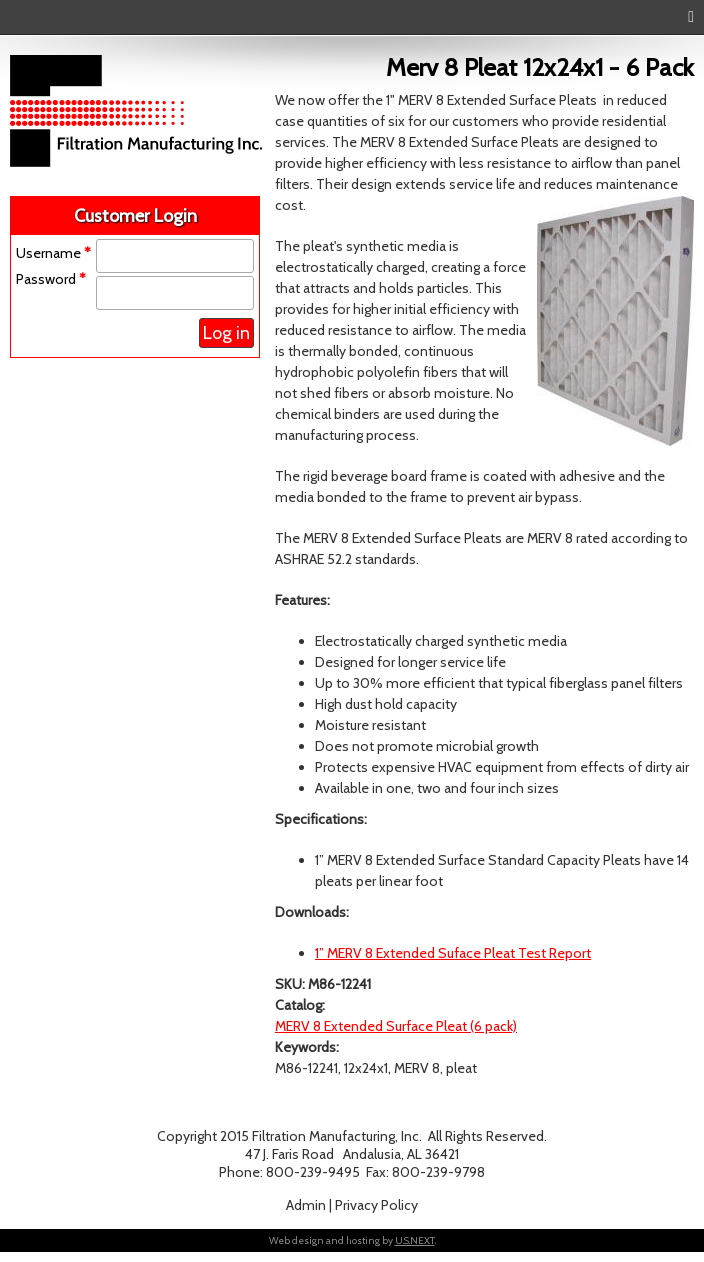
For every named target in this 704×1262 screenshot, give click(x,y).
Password (51, 279)
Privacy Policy (376, 1205)
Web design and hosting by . (352, 1240)
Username (53, 253)
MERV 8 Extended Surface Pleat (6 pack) (396, 1026)
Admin (306, 1205)
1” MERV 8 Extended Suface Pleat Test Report (453, 953)
